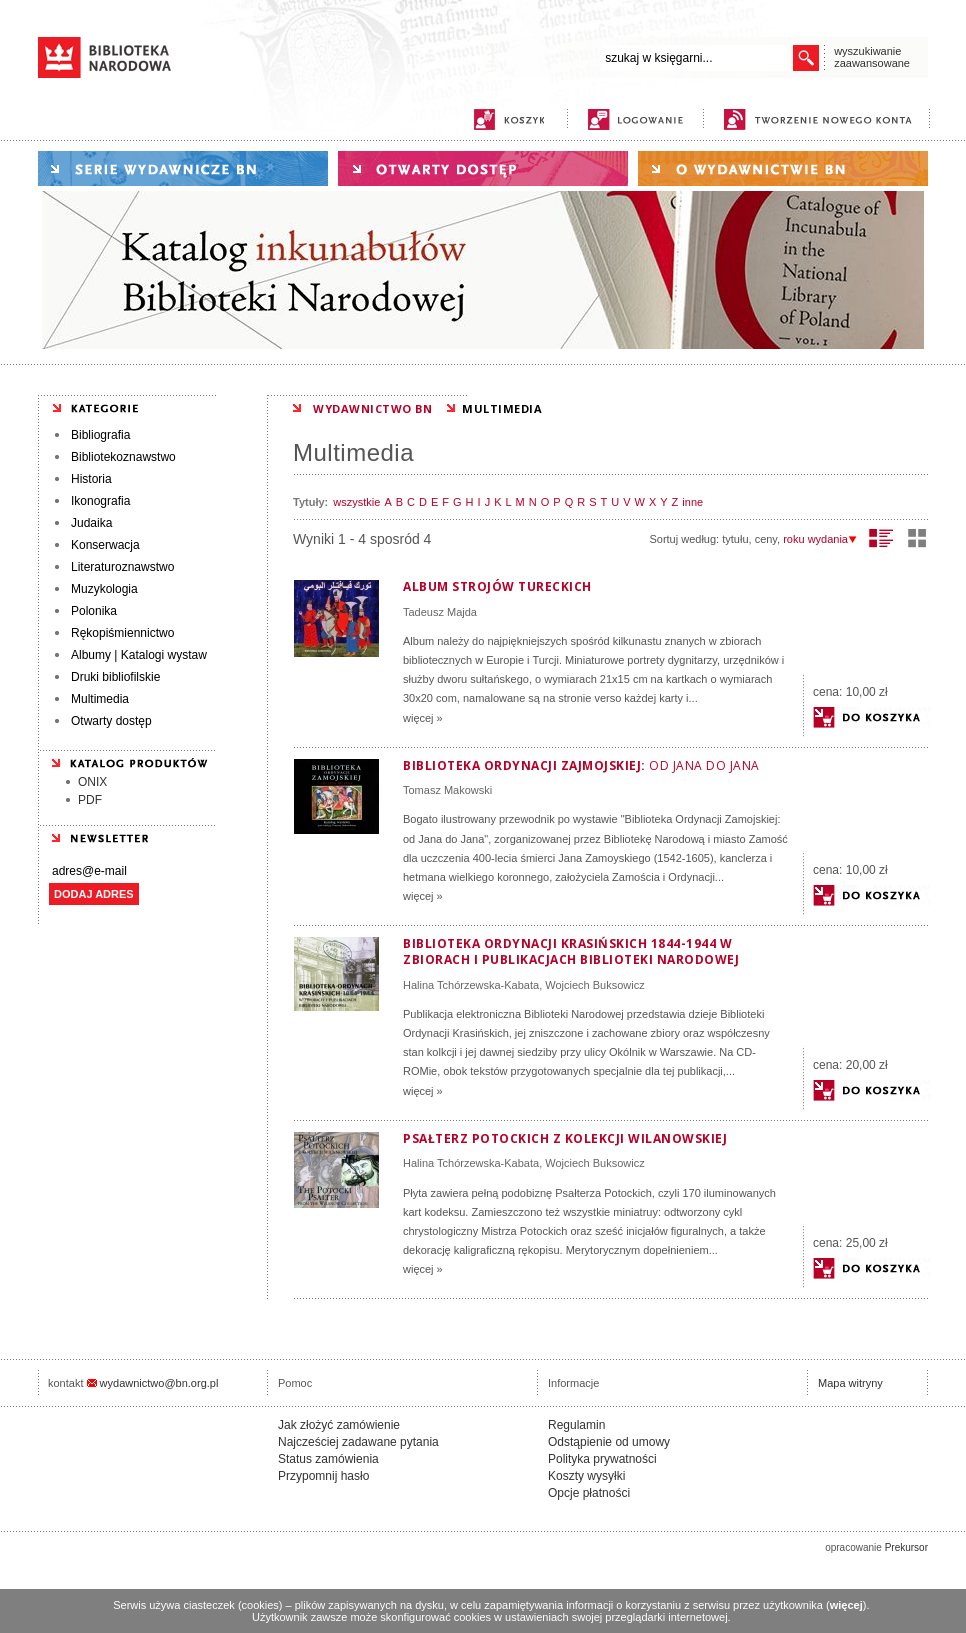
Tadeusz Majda (440, 612)
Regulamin (576, 1425)
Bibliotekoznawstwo (123, 457)
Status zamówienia (328, 1459)
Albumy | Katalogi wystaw (139, 655)
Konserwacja (105, 545)
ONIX (92, 782)
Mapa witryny (850, 1383)
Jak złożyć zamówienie (339, 1425)
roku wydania (820, 539)
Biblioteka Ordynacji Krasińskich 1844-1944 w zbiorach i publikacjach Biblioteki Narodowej (571, 951)
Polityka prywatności (602, 1459)
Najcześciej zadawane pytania (358, 1442)
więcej (846, 1605)
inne (692, 502)
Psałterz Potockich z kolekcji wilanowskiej (565, 1138)
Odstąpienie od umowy (609, 1442)
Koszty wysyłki (586, 1476)
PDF (90, 800)
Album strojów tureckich (497, 586)
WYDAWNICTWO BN (372, 408)
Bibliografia (100, 435)
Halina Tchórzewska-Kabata (471, 985)
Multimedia (100, 699)
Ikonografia (100, 501)
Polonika (94, 611)
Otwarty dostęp (111, 721)
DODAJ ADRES (94, 894)
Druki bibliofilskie (115, 677)
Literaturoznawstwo (122, 567)
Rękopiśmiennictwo (122, 633)
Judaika (91, 523)
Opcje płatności (589, 1493)
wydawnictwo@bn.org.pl (159, 1383)
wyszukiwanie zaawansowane (872, 57)
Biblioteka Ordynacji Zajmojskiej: (581, 765)
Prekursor (906, 1547)
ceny (766, 539)
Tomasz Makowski (447, 790)
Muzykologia (104, 589)
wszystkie (356, 502)
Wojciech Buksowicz (594, 985)
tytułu (735, 539)
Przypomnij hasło (323, 1476)
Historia (91, 479)
